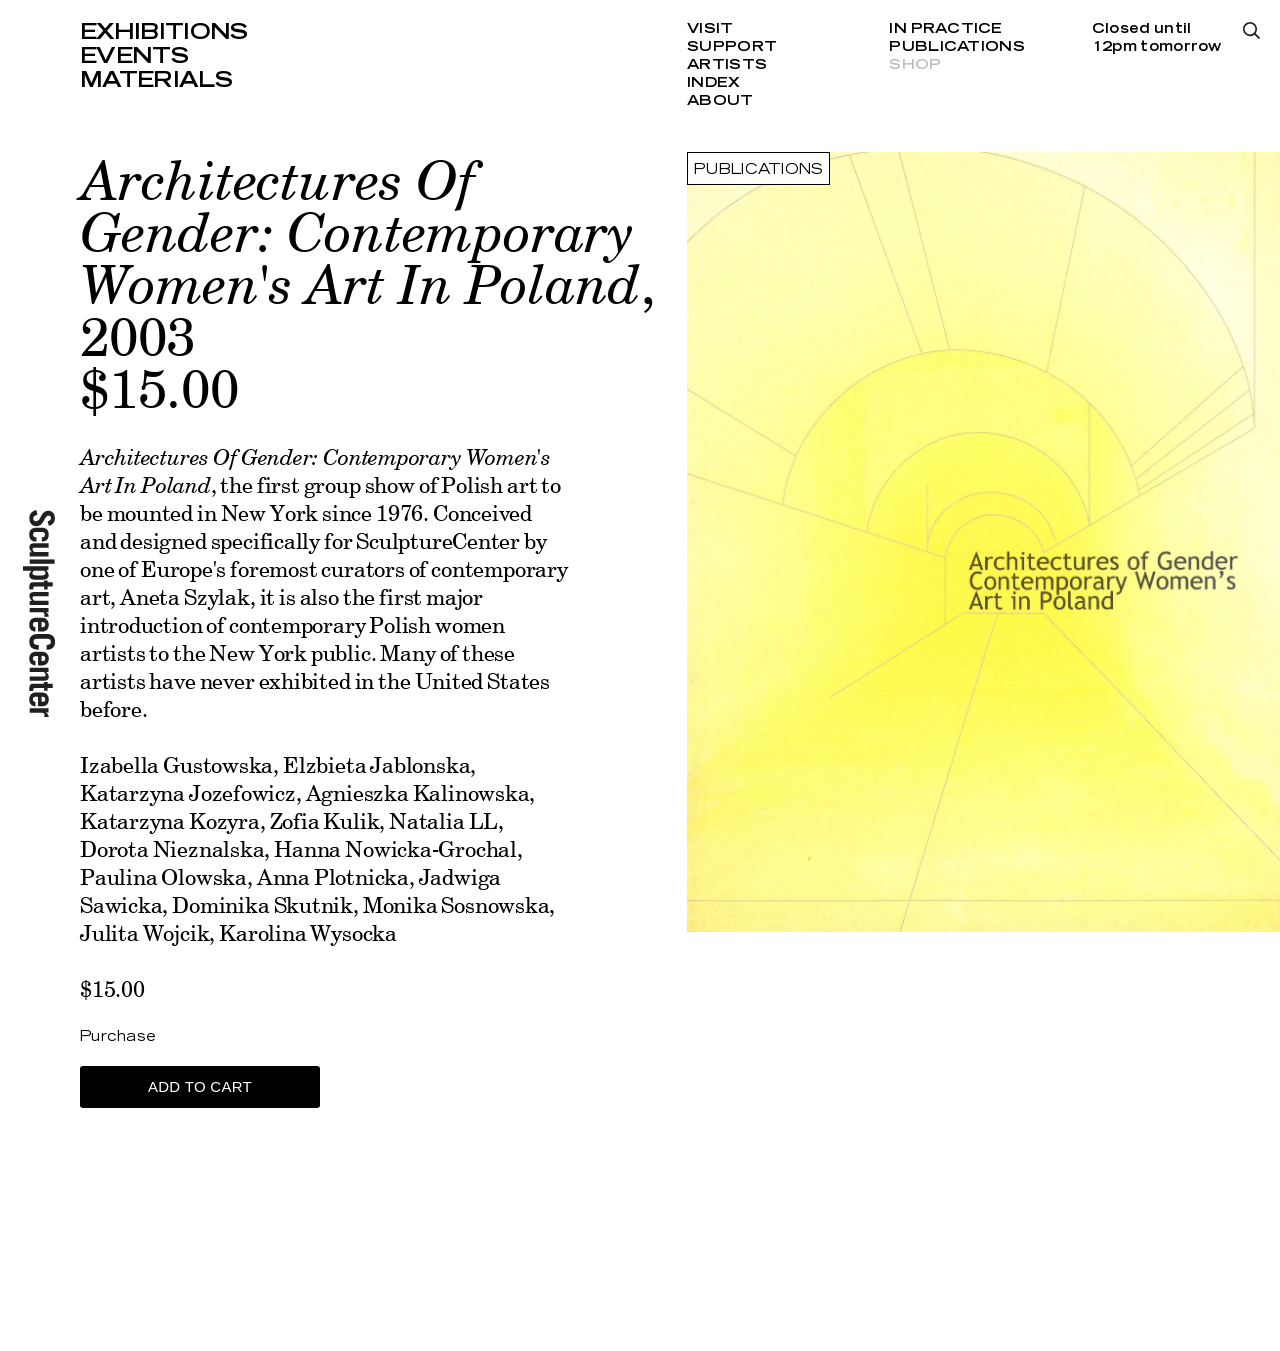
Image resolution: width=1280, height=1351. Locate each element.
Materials (156, 80)
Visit (710, 29)
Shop (915, 65)
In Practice (945, 29)
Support (732, 47)
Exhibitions (164, 32)
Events (134, 56)
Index (713, 83)
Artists (727, 65)
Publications (956, 47)
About (720, 101)
